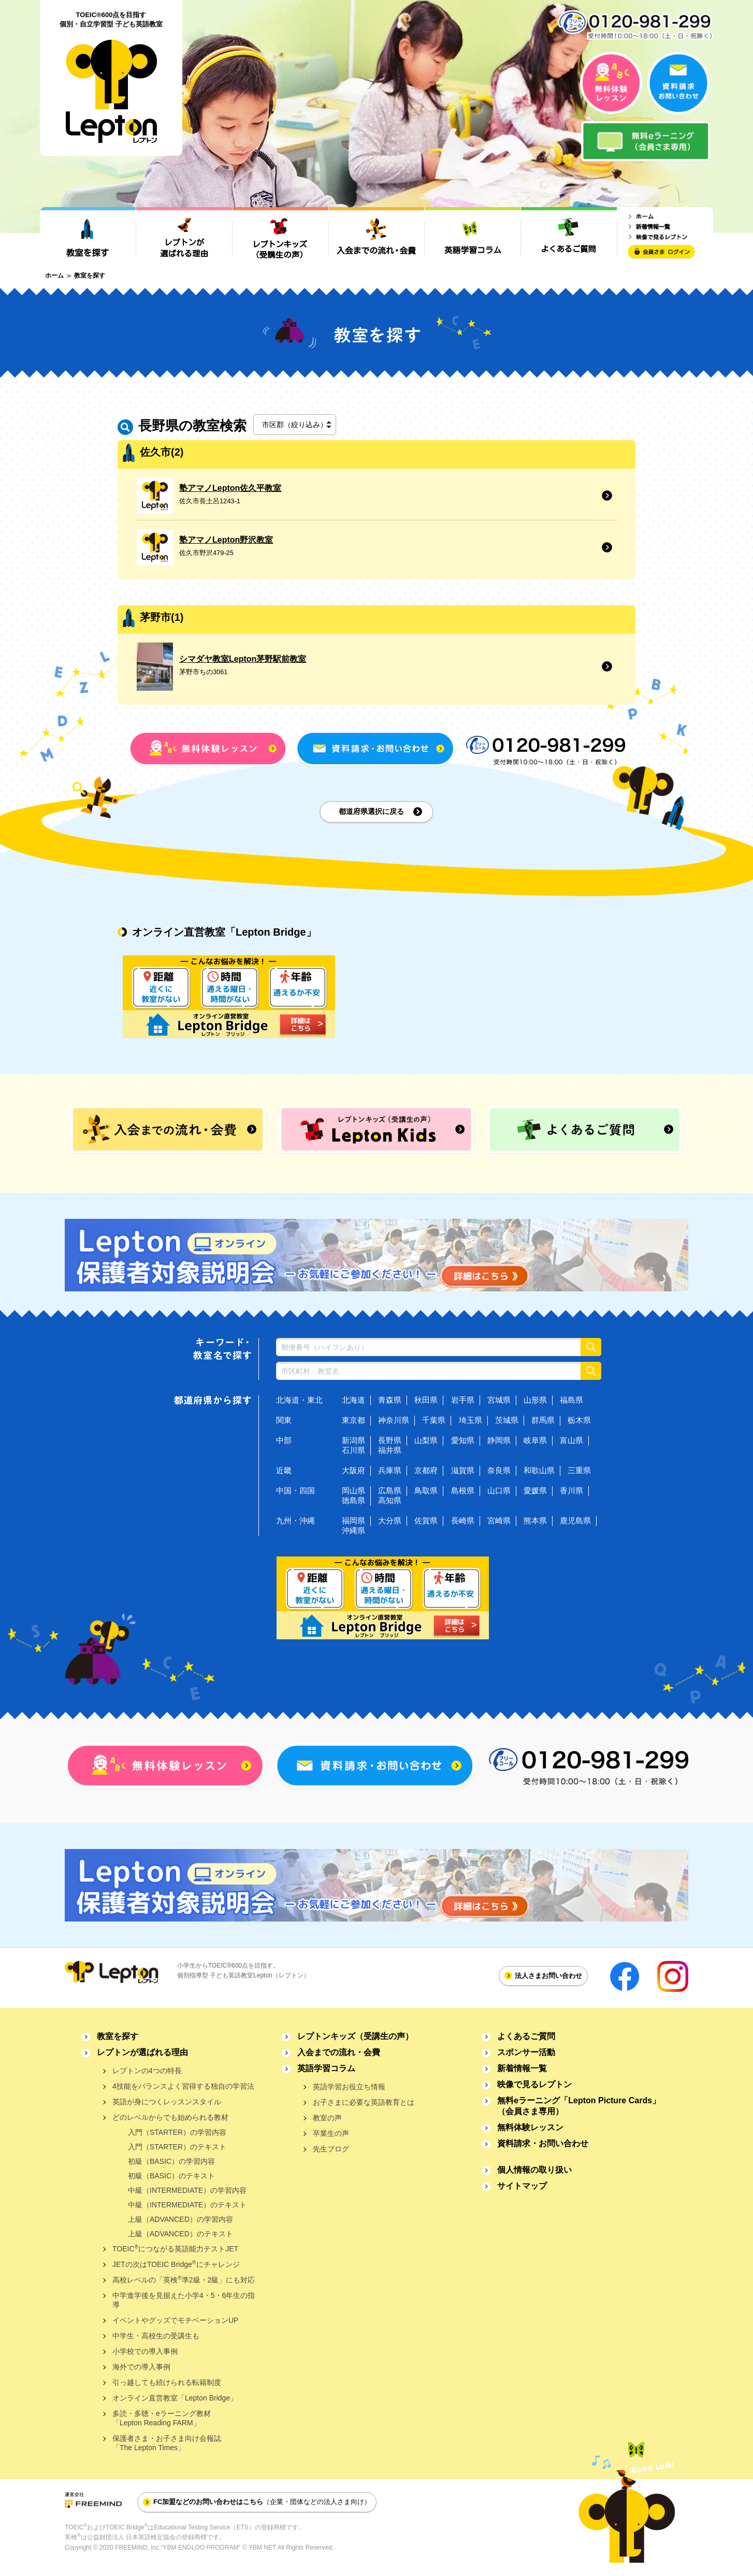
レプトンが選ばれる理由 (142, 2052)
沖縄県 (353, 1530)
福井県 (389, 1450)
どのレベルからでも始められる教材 (170, 2117)
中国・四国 (295, 1490)
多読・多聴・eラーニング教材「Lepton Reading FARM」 (161, 2418)
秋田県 (426, 1399)
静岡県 (499, 1440)
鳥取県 (426, 1490)
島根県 (462, 1490)
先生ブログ (331, 2149)
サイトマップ (522, 2185)
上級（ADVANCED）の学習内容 (180, 2219)
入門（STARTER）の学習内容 (177, 2132)
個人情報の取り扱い (534, 2169)
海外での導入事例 (141, 2367)
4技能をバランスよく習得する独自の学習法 (183, 2086)
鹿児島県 (575, 1520)
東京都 (353, 1420)
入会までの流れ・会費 (338, 2052)
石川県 (353, 1450)
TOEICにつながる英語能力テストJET (175, 2248)
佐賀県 (426, 1520)
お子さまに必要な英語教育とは (363, 2102)
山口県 (499, 1490)
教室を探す (117, 2036)
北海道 (353, 1399)
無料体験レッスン (530, 2127)
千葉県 (433, 1420)
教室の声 (327, 2118)
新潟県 (353, 1440)
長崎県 (462, 1520)
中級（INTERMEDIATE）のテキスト (187, 2205)
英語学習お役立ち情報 (349, 2087)
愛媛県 (535, 1490)
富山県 (571, 1440)
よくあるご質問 (526, 2036)
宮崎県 (499, 1520)
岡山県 (353, 1490)
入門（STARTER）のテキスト (177, 2147)
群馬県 (543, 1420)
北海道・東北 (299, 1399)
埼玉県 (470, 1420)
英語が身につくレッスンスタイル (166, 2102)
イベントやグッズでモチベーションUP (175, 2320)
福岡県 (353, 1520)
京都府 (426, 1470)
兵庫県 (389, 1470)
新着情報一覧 (522, 2068)
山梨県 (426, 1440)
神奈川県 (393, 1420)
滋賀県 (462, 1470)
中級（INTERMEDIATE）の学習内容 (187, 2190)
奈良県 (499, 1470)
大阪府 (353, 1470)
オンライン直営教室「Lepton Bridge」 (174, 2398)
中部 (284, 1440)
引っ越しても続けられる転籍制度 (166, 2382)
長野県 (389, 1440)
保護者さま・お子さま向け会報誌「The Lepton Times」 (166, 2443)
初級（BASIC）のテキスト (171, 2176)
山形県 (535, 1399)
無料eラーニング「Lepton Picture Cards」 (578, 2106)
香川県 (571, 1490)
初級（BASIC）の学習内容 (171, 2161)
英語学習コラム (326, 2068)
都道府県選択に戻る (371, 811)
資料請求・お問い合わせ (542, 2143)
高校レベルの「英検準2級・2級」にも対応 (183, 2279)
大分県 (389, 1520)
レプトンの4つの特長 (147, 2070)
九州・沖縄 (295, 1520)
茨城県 (506, 1420)
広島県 (389, 1490)
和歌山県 (539, 1470)
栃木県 (579, 1420)
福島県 (571, 1399)
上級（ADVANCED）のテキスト (180, 2234)
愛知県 (462, 1440)
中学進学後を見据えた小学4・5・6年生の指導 (183, 2300)
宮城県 (499, 1399)
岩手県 (462, 1399)
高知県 (389, 1500)
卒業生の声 (331, 2133)
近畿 (284, 1470)
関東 (284, 1420)
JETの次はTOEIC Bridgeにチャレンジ (176, 2264)
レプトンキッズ (355, 2036)
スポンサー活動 (526, 2052)
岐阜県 (535, 1440)
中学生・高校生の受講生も (155, 2336)
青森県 (389, 1399)
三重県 (579, 1470)
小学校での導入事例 (145, 2351)
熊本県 (535, 1520)
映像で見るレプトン (534, 2084)
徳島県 (353, 1500)
